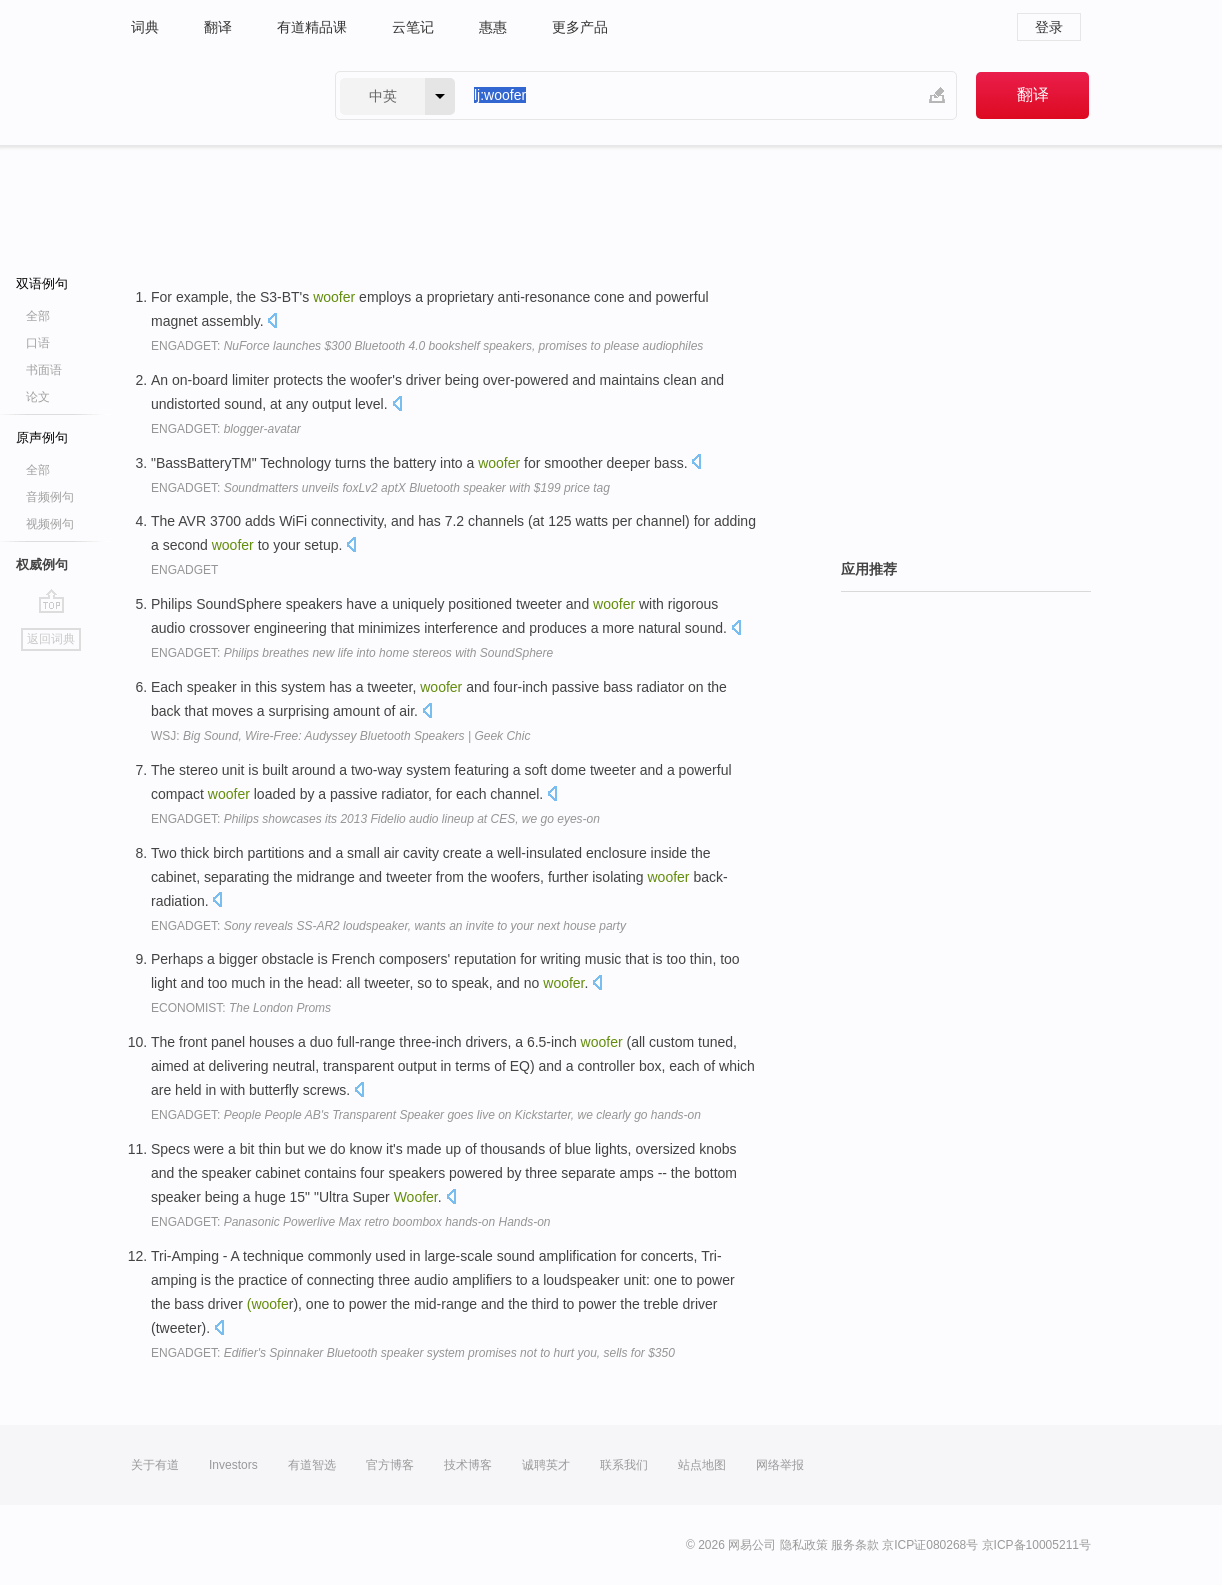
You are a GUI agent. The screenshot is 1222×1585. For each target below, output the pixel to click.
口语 (38, 343)
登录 (1049, 27)
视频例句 (50, 524)
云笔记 (413, 27)
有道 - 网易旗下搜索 (213, 95)
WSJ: (340, 736)
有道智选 (312, 1465)
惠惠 (493, 27)
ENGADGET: (427, 346)
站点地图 (702, 1465)
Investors (233, 1465)
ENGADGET (184, 570)
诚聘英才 (546, 1465)
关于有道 (155, 1465)
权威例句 (42, 564)
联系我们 (624, 1465)
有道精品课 (312, 27)
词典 (145, 27)
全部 (38, 316)
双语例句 (42, 283)
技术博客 (468, 1465)
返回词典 (51, 639)
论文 (38, 397)
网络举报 (780, 1465)
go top (51, 601)
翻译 (218, 27)
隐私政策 (804, 1545)
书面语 (44, 370)
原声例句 (42, 437)
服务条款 (855, 1545)
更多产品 (580, 27)
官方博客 (390, 1465)
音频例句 (50, 497)
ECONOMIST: (241, 1008)
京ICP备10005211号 (1036, 1545)
